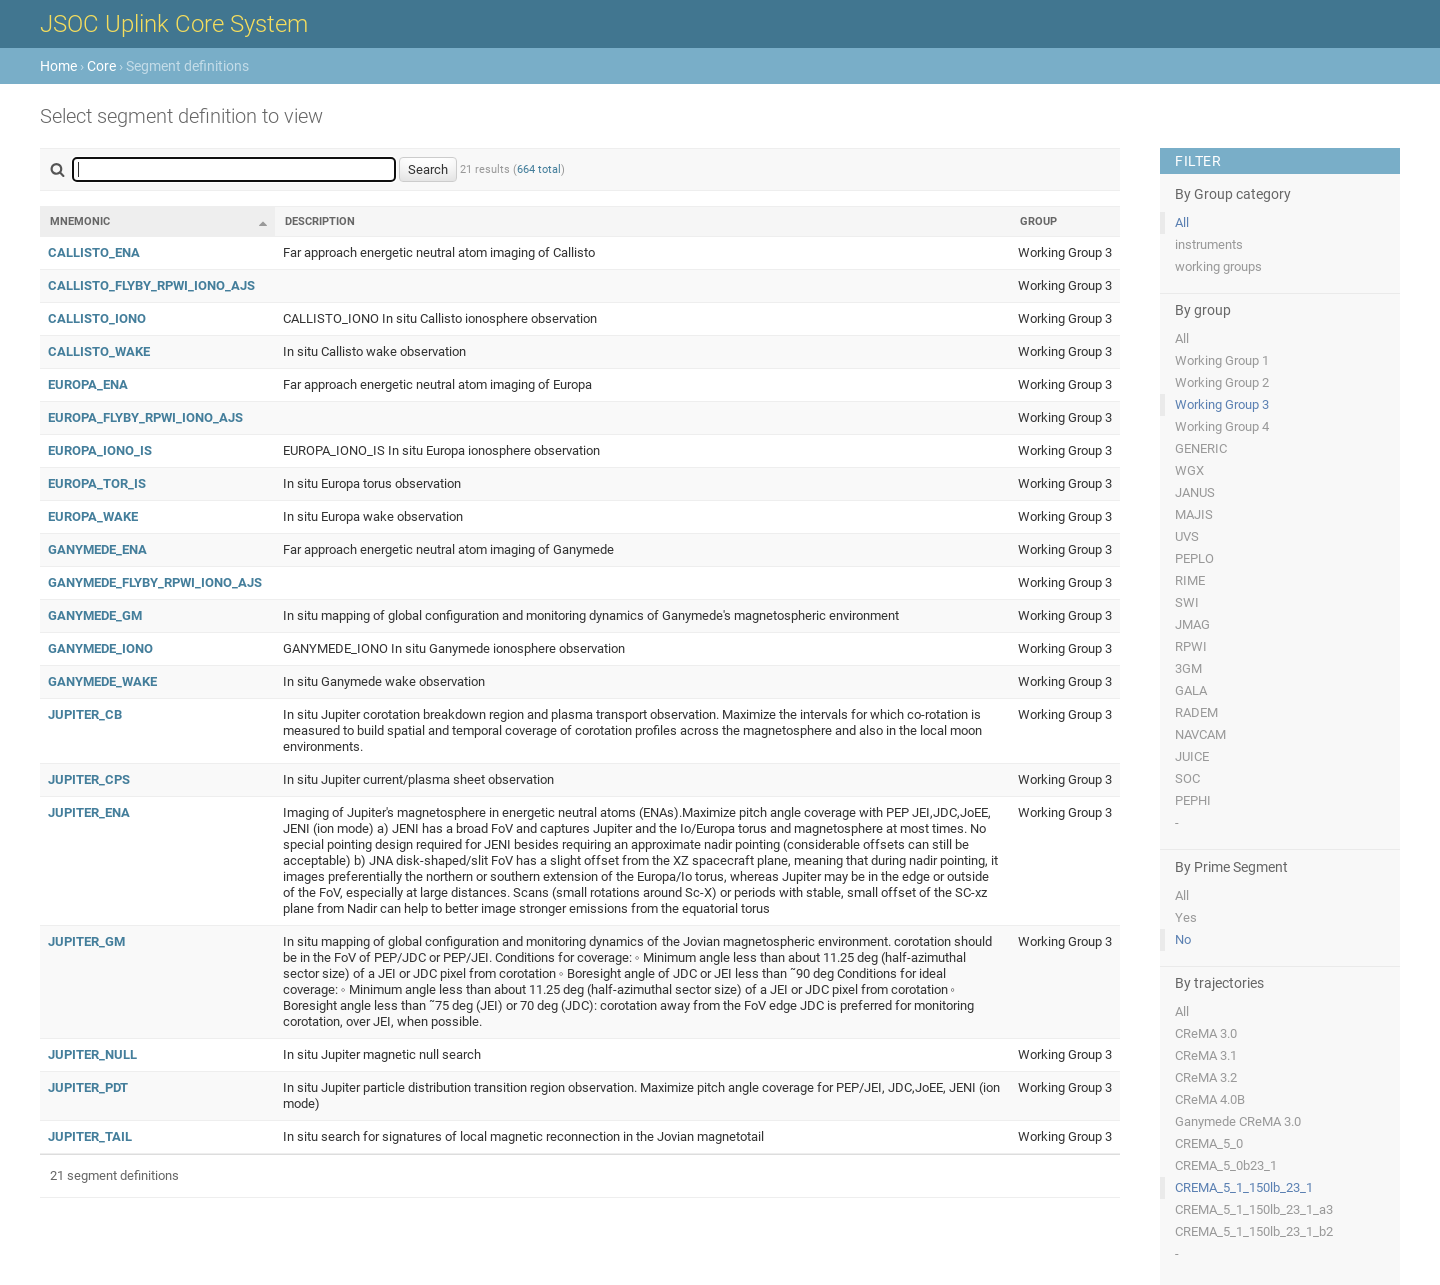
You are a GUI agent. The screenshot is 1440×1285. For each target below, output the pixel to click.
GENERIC (1201, 448)
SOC (1187, 778)
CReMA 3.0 (1206, 1033)
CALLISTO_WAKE (99, 351)
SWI (1187, 602)
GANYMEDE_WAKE (102, 681)
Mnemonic (80, 221)
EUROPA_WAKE (93, 516)
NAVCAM (1200, 734)
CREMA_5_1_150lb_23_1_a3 (1254, 1209)
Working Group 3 (1222, 404)
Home (58, 66)
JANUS (1195, 492)
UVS (1187, 536)
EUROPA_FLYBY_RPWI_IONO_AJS (145, 417)
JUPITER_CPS (89, 779)
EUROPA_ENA (88, 384)
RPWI (1191, 646)
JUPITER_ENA (89, 812)
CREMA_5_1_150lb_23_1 (1244, 1187)
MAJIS (1194, 514)
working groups (1218, 266)
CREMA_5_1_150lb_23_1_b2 (1254, 1231)
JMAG (1192, 624)
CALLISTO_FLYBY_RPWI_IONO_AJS (151, 285)
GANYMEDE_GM (95, 615)
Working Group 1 (1222, 360)
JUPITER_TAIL (90, 1136)
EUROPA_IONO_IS (100, 450)
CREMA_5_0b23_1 (1226, 1165)
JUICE (1192, 756)
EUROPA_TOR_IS (97, 483)
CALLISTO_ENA (94, 252)
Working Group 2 (1222, 382)
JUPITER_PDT (88, 1087)
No (1183, 939)
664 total (539, 169)
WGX (1189, 470)
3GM (1188, 668)
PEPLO (1194, 558)
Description (320, 221)
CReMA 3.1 (1206, 1055)
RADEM (1196, 712)
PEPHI (1193, 800)
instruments (1209, 244)
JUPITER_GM (86, 941)
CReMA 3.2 (1206, 1077)
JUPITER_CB (85, 714)
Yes (1186, 917)
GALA (1191, 690)
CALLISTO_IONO (97, 318)
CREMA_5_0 (1209, 1143)
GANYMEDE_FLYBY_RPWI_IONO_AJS (155, 582)
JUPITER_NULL (92, 1054)
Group (1038, 221)
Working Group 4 (1222, 426)
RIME (1190, 580)
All (1182, 222)
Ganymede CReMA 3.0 (1238, 1121)
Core (101, 66)
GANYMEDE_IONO (100, 648)
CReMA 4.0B (1210, 1099)
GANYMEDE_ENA (97, 549)
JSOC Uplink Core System (174, 24)
